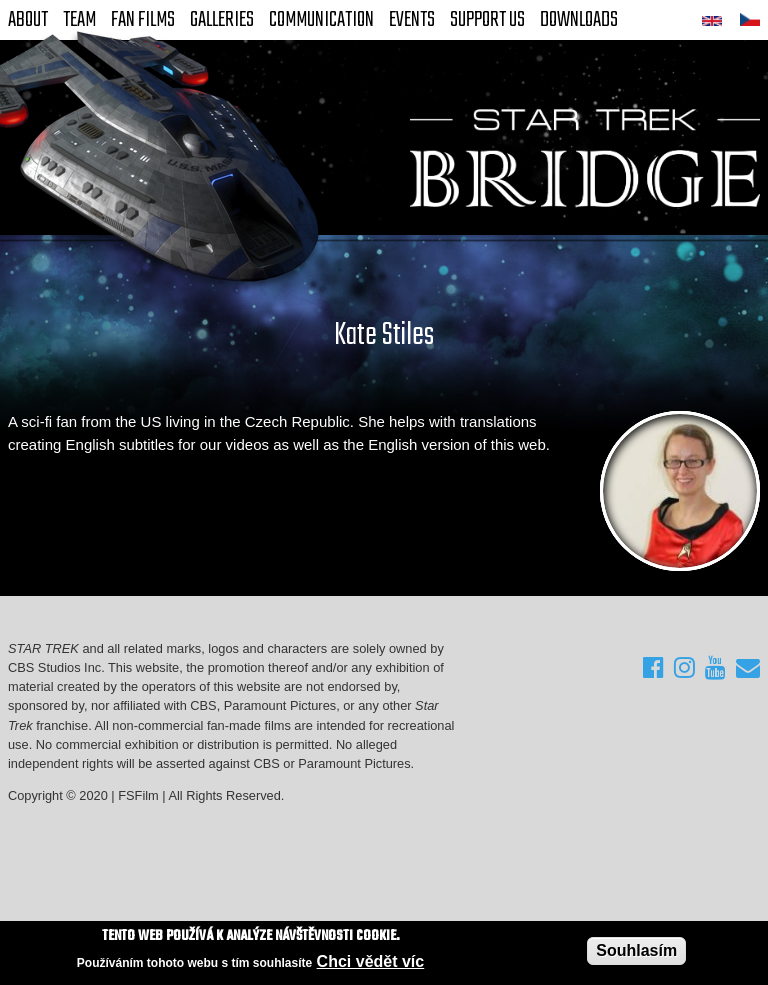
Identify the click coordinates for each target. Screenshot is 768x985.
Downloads (579, 20)
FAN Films (143, 20)
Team (79, 20)
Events (412, 20)
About (28, 20)
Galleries (222, 20)
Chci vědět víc (371, 962)
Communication (321, 20)
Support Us (487, 20)
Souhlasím (636, 950)
